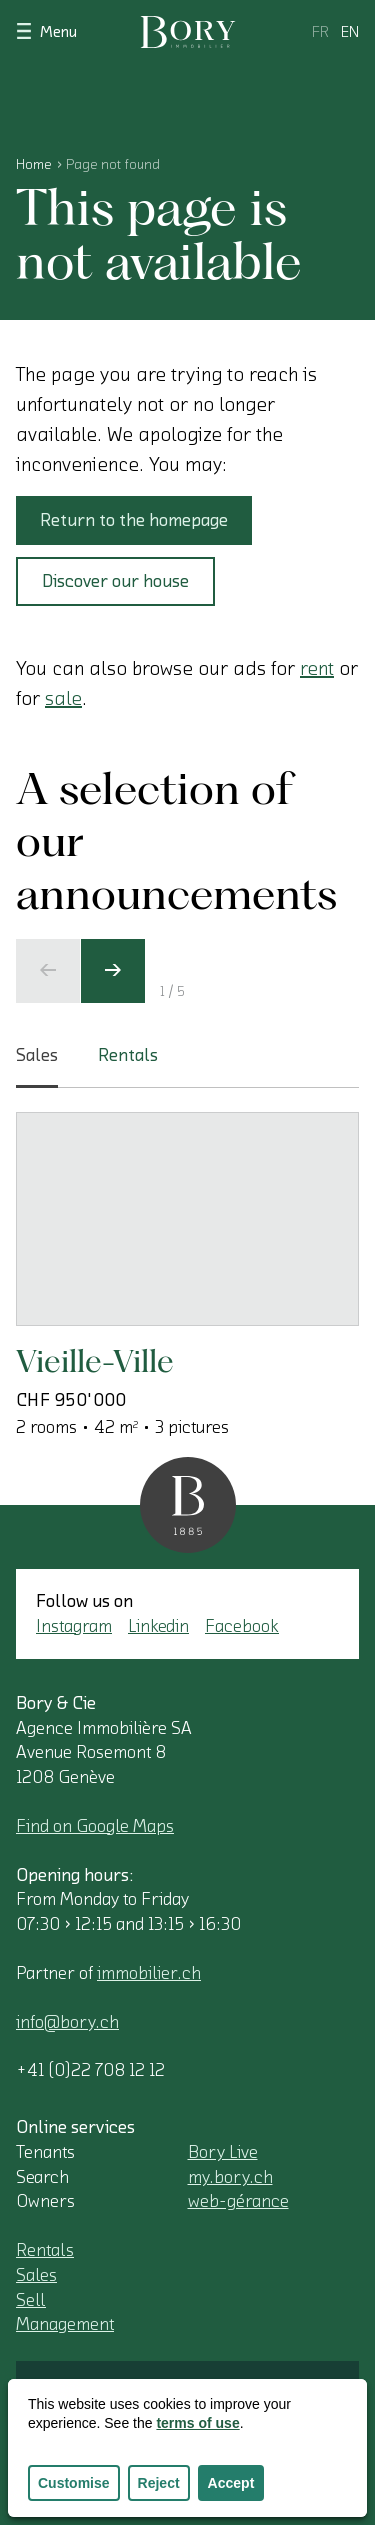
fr (320, 32)
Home (34, 165)
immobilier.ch (149, 1973)
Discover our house (115, 581)
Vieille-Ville (95, 1360)
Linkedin (158, 1626)
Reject (159, 2483)
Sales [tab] (37, 1067)
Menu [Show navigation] (46, 30)
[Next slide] (113, 971)
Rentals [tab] (128, 1055)
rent (317, 669)
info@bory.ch (67, 2022)
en (350, 32)
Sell (31, 2300)
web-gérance (238, 2201)
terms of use (197, 2423)
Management (65, 2324)
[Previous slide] (48, 971)
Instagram (74, 1626)
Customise (74, 2483)
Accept (231, 2483)
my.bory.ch (230, 2177)
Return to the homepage (134, 520)
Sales (36, 2275)
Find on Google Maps (95, 1826)
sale (63, 699)
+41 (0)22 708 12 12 (90, 2070)
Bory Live (223, 2152)
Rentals (45, 2250)
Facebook (242, 1626)
